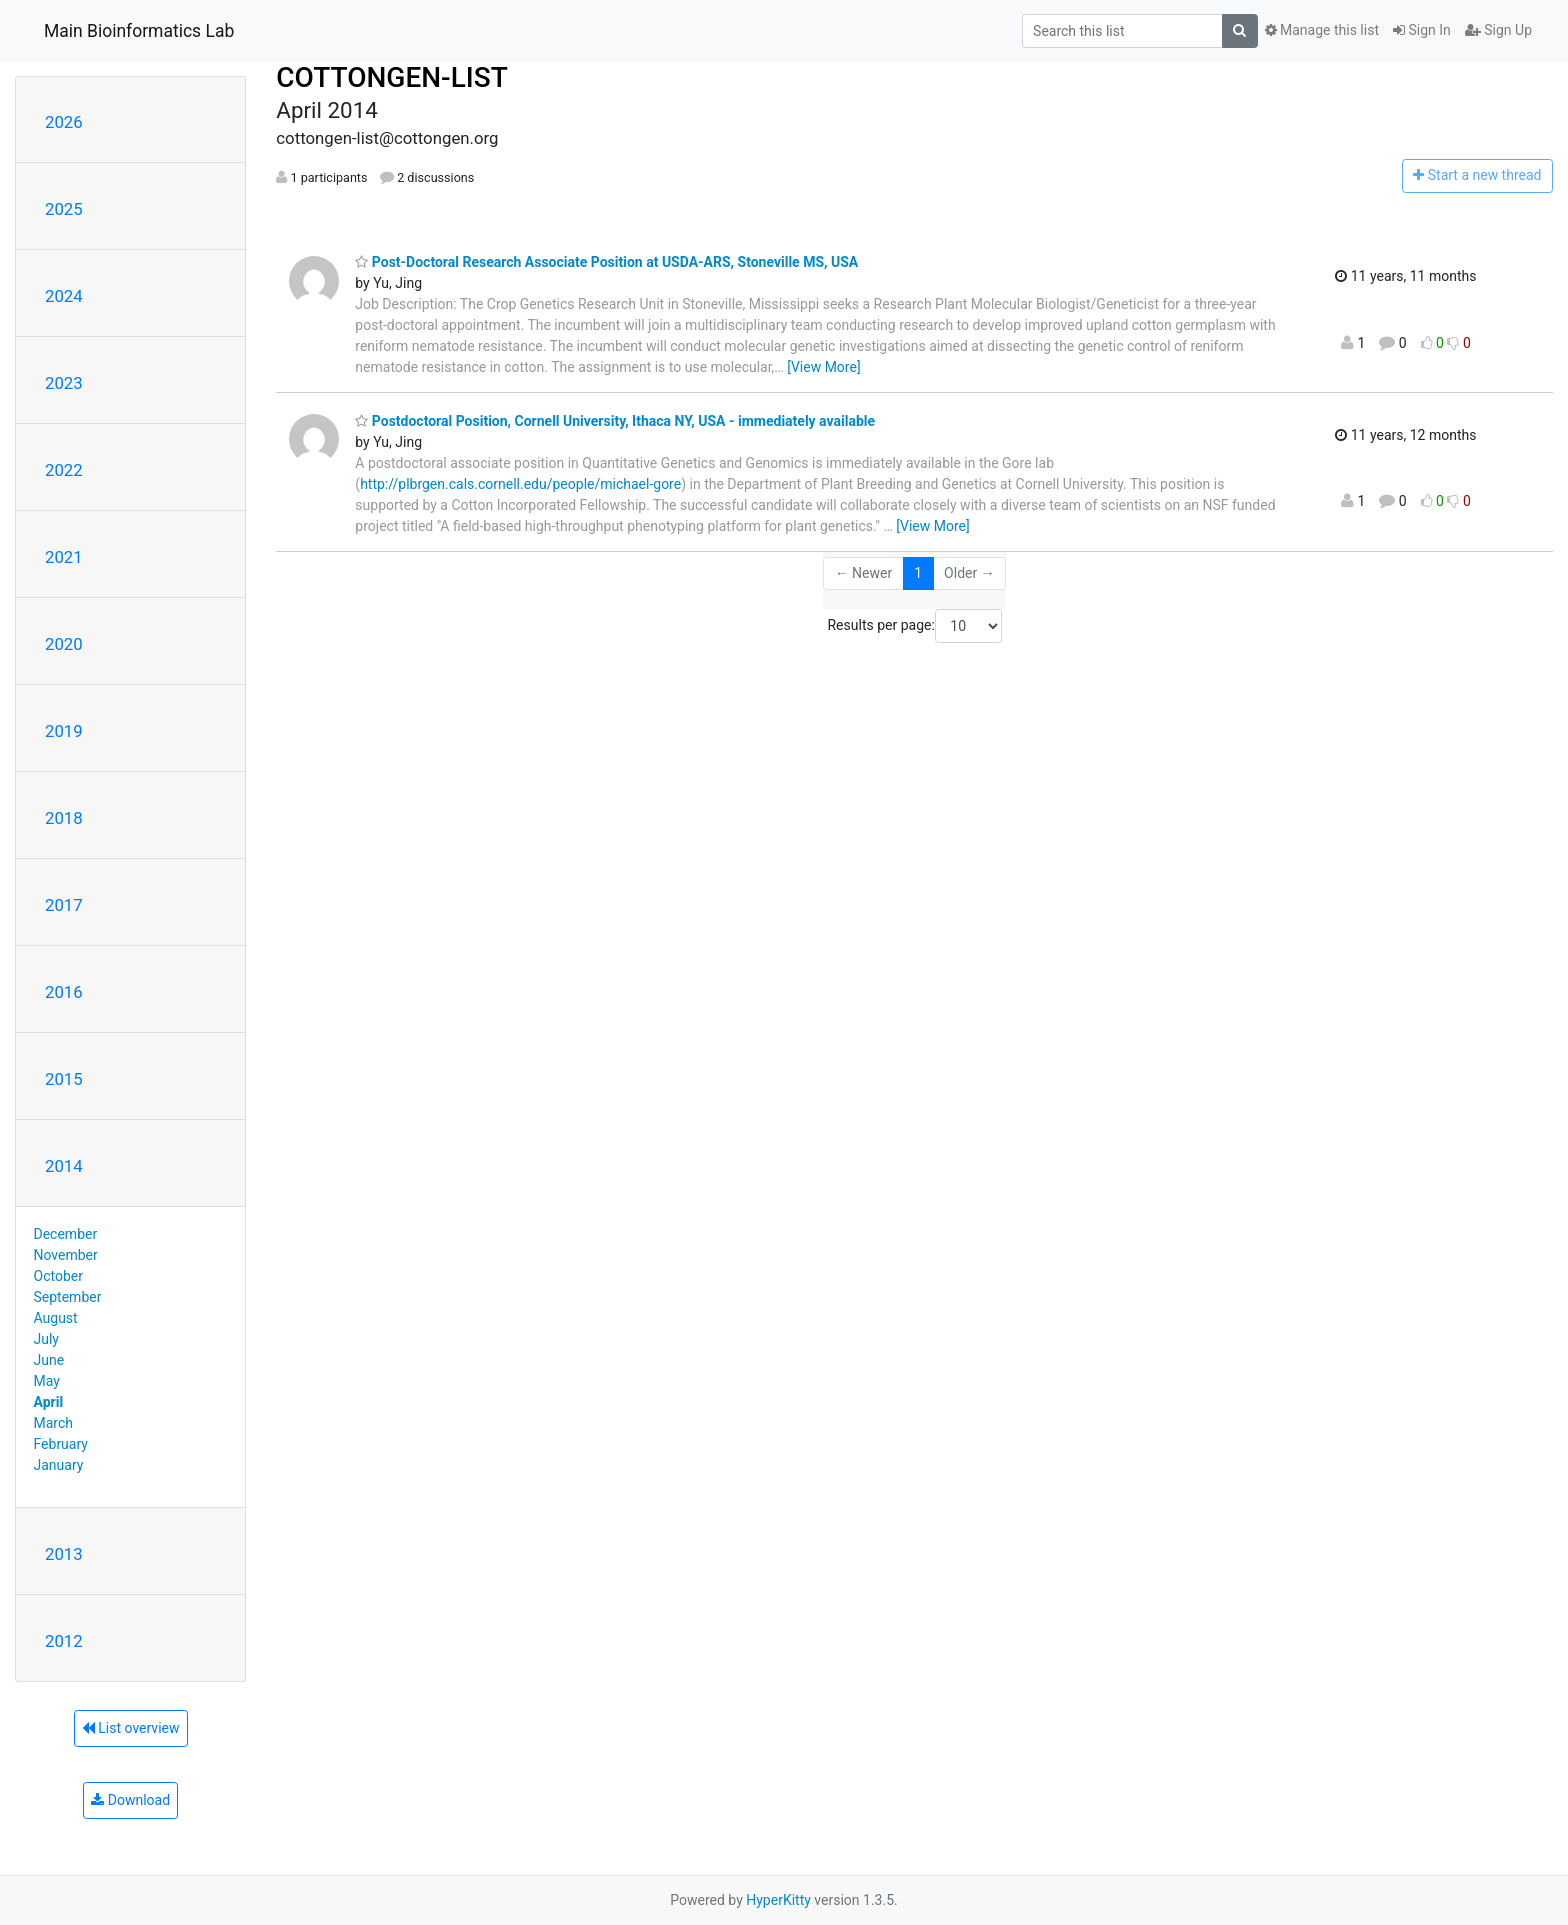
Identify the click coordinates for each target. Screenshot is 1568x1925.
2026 (64, 122)
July (46, 1339)
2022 (64, 470)
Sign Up (1498, 30)
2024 (64, 296)
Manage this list (1322, 30)
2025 (64, 209)
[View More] (823, 367)
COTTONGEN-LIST (391, 77)
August (56, 1318)
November (66, 1255)
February (61, 1444)
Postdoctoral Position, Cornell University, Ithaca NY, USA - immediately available (615, 421)
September (68, 1297)
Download (130, 1800)
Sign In (1422, 30)
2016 (64, 992)
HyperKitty (778, 1900)
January (59, 1465)
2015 (64, 1079)
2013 (64, 1554)
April (49, 1402)
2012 (64, 1641)
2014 (64, 1166)
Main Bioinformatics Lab (139, 31)
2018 (64, 818)
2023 (64, 383)
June (49, 1360)
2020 (64, 644)
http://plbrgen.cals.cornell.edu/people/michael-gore (520, 484)
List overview (131, 1728)
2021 (64, 557)
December (66, 1234)
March (54, 1423)
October (58, 1276)
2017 (64, 905)
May (47, 1381)
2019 (64, 731)
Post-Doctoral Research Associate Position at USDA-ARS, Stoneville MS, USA (606, 262)
